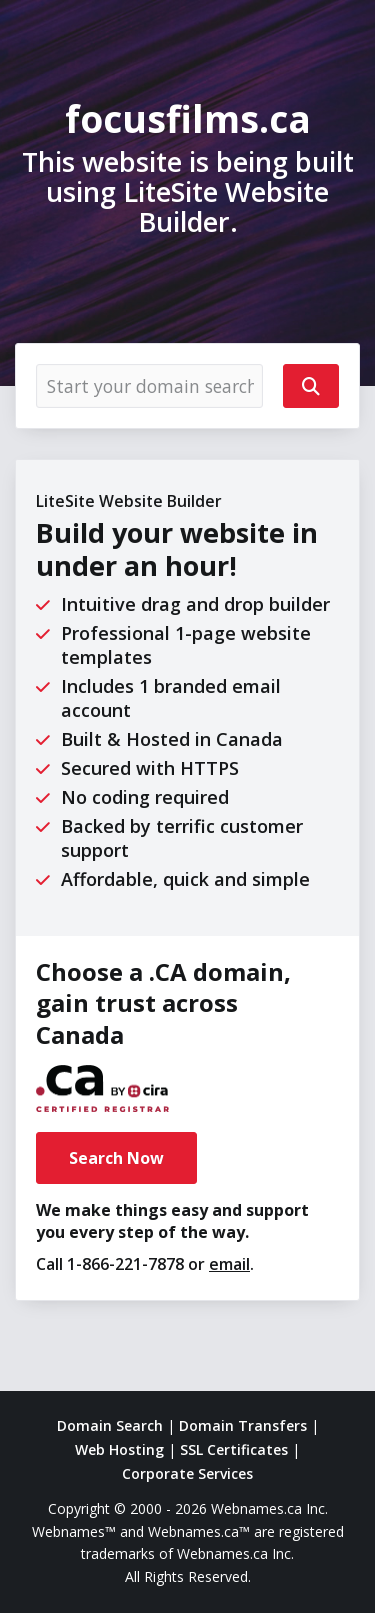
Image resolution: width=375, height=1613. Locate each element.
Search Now (116, 1158)
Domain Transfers (243, 1425)
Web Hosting (119, 1449)
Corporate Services (187, 1473)
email (229, 1264)
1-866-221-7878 (125, 1264)
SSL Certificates (234, 1449)
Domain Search (110, 1425)
